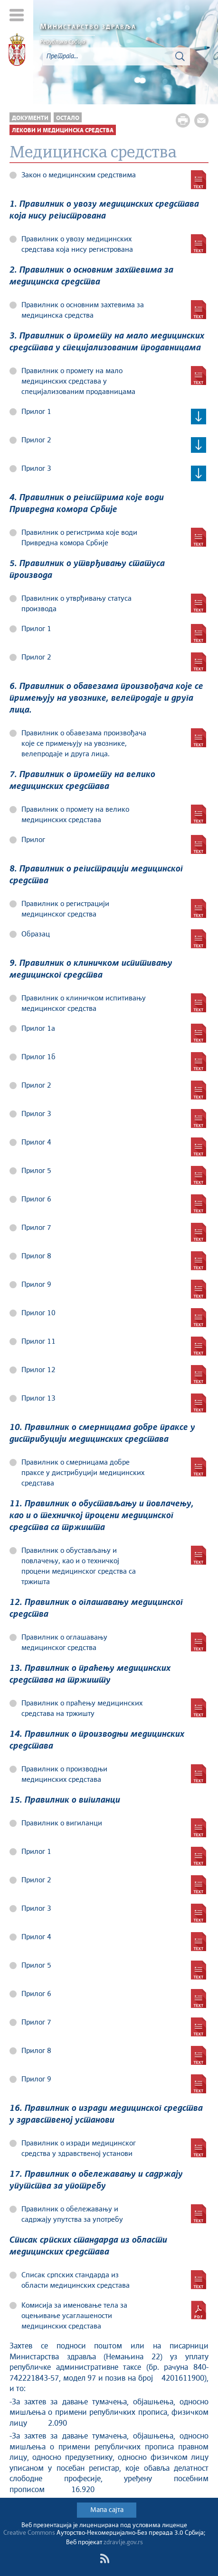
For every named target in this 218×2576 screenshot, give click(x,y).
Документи (30, 118)
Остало (67, 118)
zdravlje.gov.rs (123, 2542)
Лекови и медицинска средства (63, 130)
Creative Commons (29, 2533)
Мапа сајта (106, 2510)
